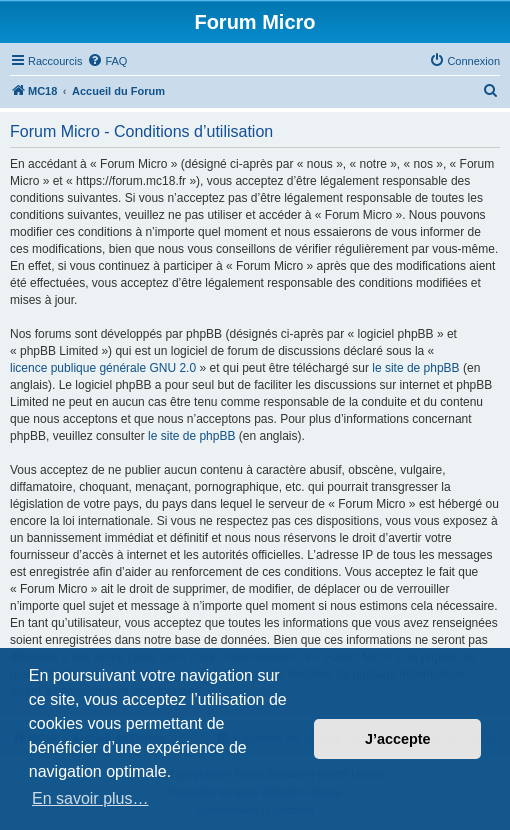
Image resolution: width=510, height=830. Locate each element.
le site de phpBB (415, 368)
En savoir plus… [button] (90, 798)
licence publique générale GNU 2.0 (103, 368)
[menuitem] (107, 61)
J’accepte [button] (398, 739)
